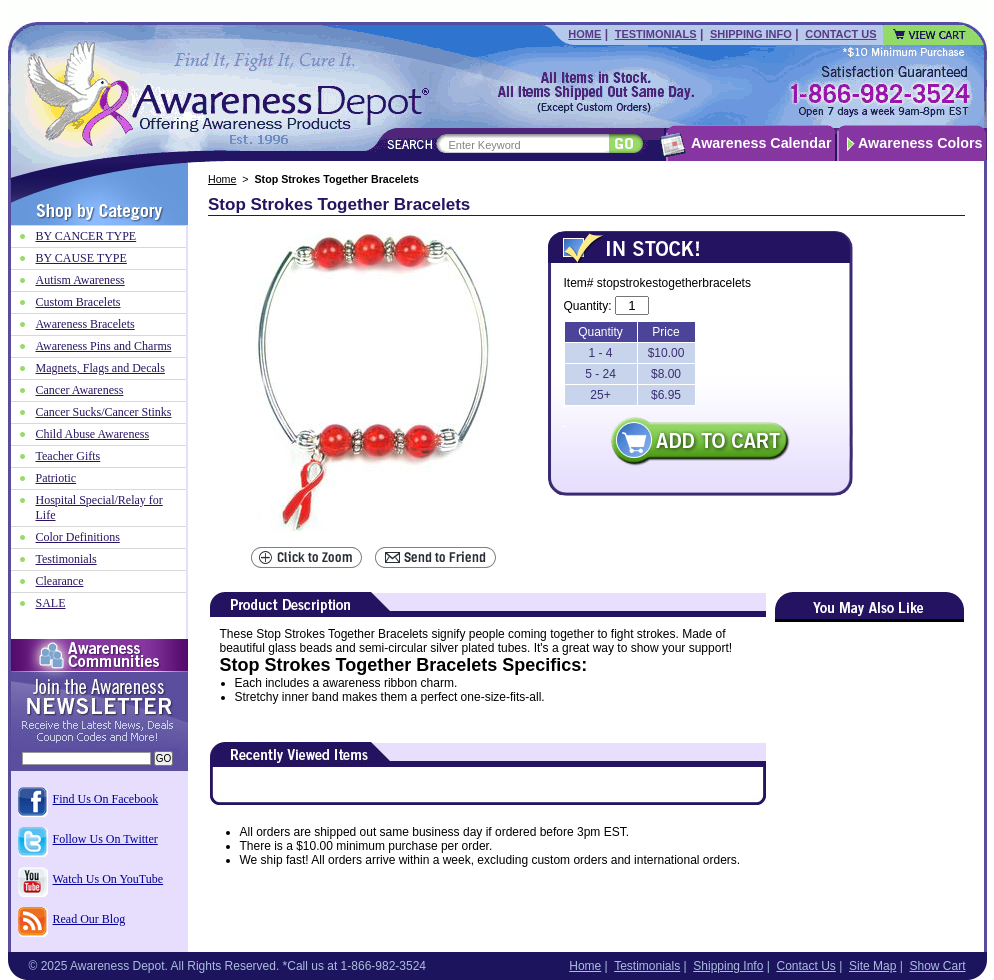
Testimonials (656, 34)
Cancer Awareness (80, 390)
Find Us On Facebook (106, 799)
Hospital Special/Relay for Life (99, 507)
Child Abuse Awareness (93, 434)
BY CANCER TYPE (86, 236)
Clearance (60, 581)
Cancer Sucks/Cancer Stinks (104, 412)
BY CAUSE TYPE (81, 258)
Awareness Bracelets (85, 324)
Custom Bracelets (78, 302)
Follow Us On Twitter (105, 839)
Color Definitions (78, 537)
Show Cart (937, 966)
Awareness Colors (920, 143)
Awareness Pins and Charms (104, 346)
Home (584, 34)
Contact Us (840, 34)
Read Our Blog (89, 919)
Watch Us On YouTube (108, 879)
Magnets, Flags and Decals (100, 368)
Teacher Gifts (68, 456)
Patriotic (56, 478)
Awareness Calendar (761, 143)
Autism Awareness (80, 280)
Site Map (872, 966)
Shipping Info (751, 34)
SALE (51, 603)
